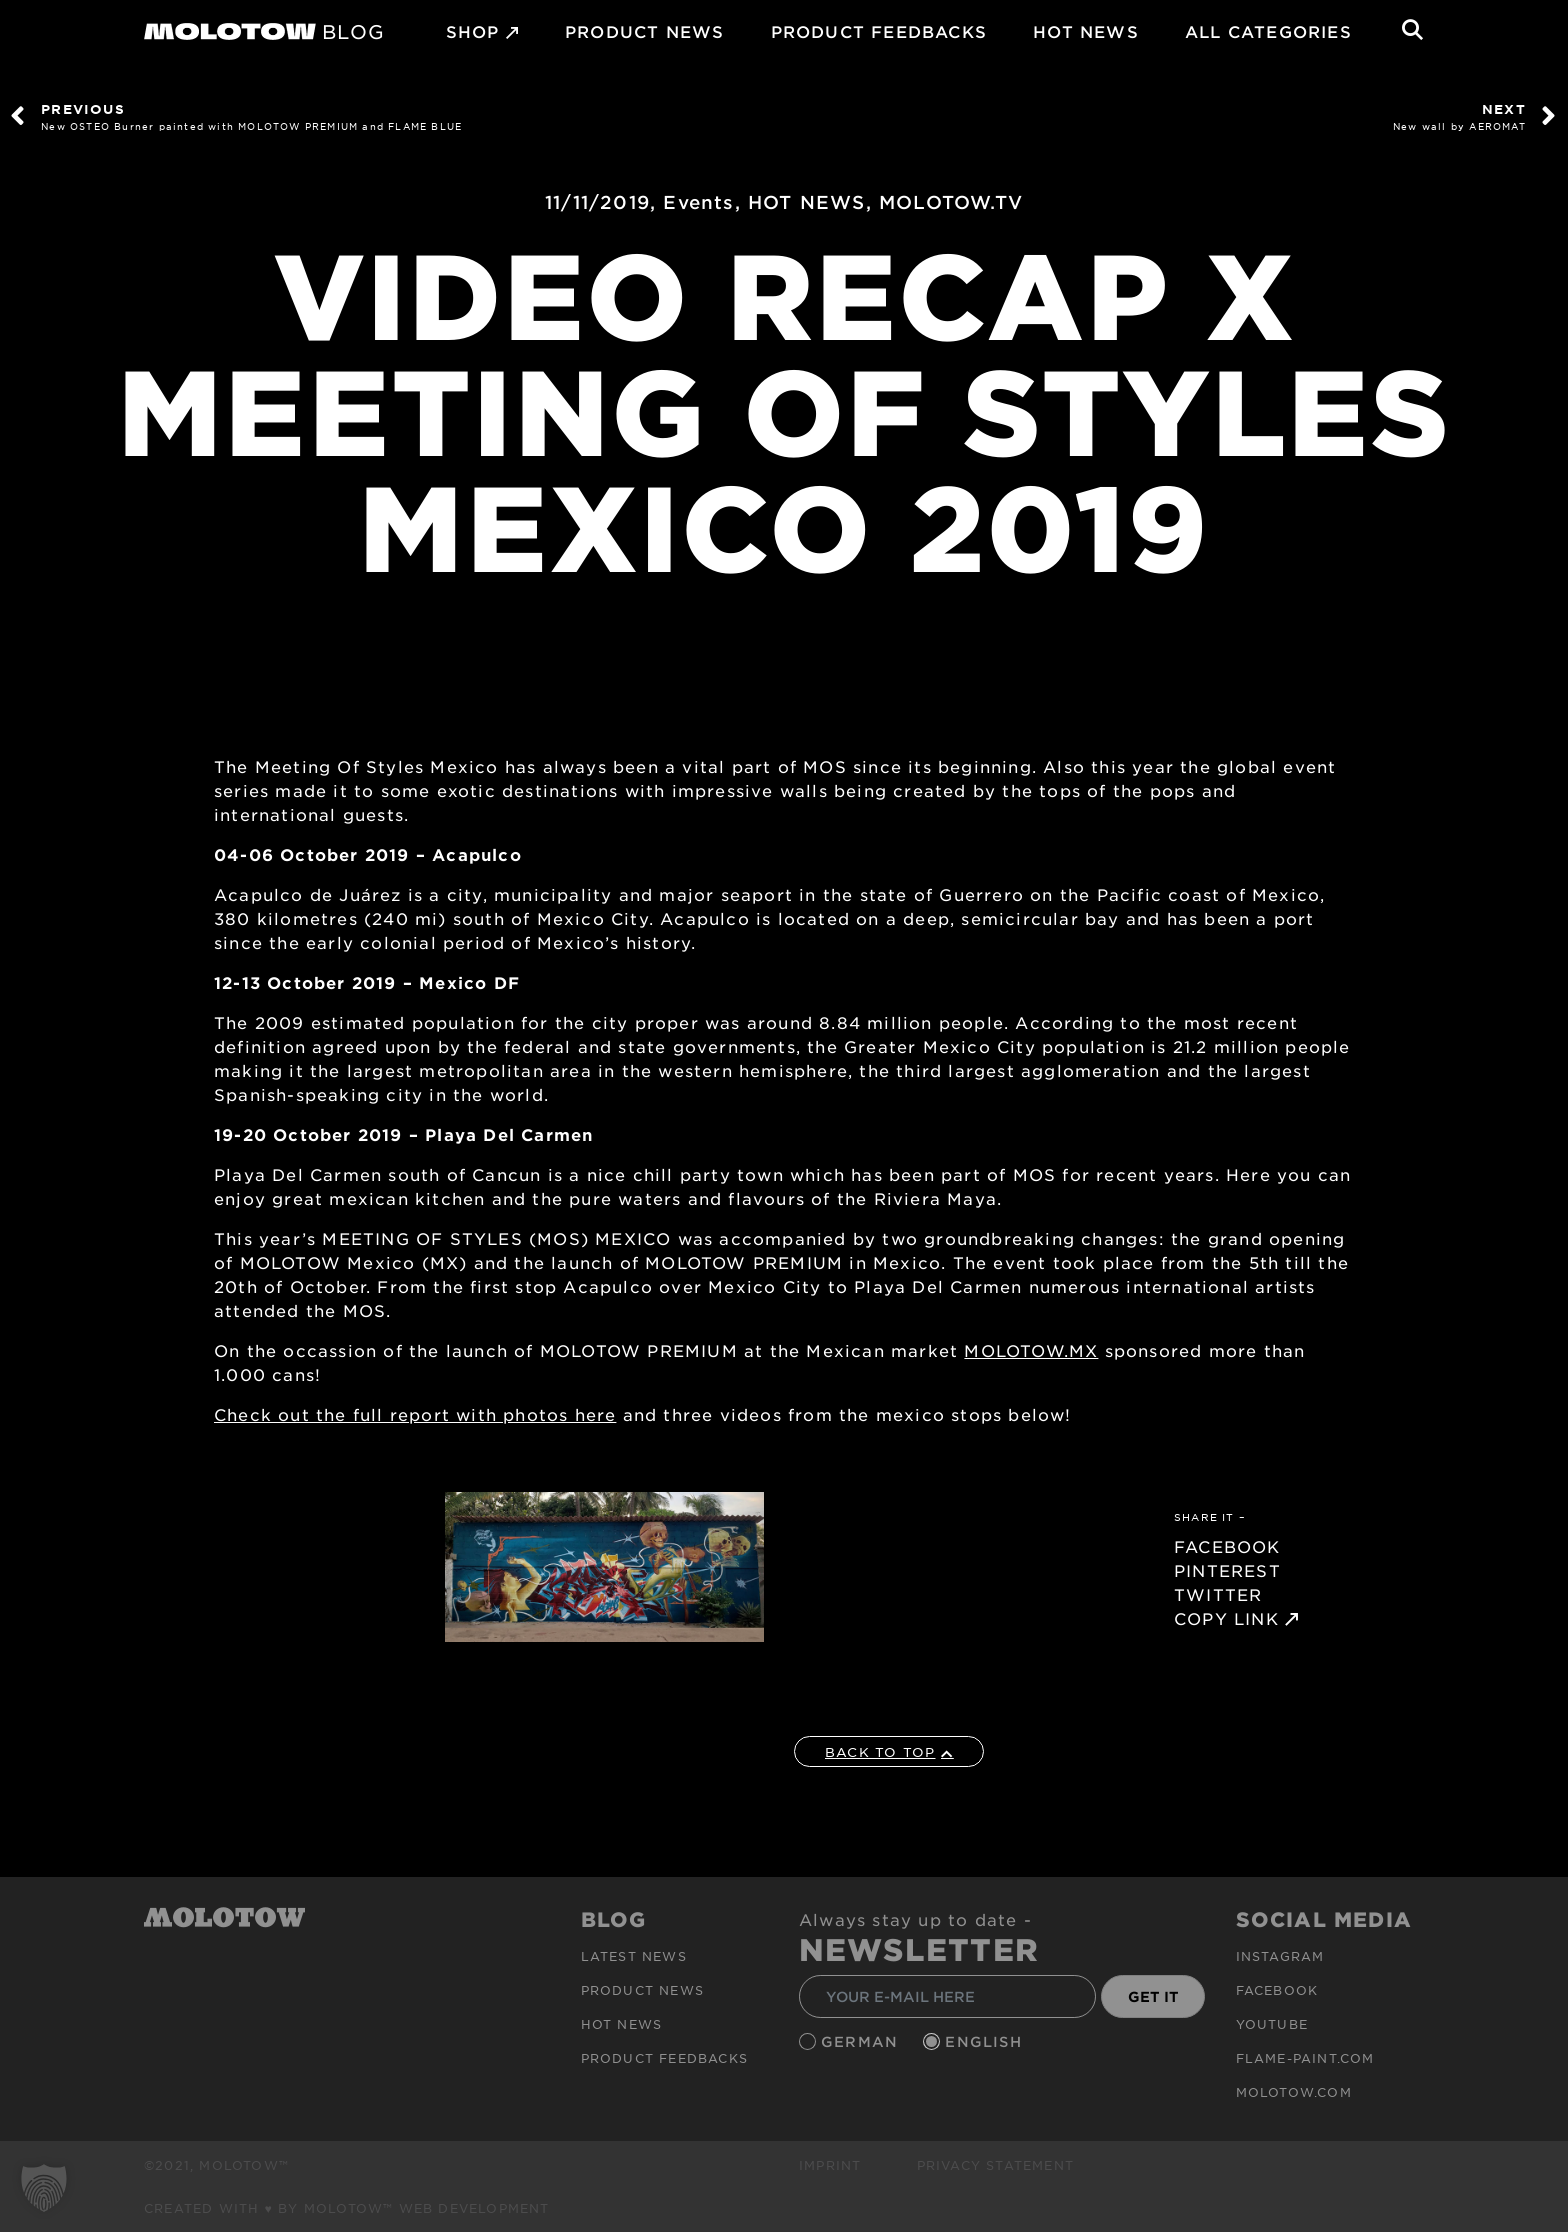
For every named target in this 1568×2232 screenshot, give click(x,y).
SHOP (473, 31)
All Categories (1268, 31)
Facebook (1277, 1990)
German (862, 2041)
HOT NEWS (1086, 31)
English (986, 2041)
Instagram (1280, 1956)
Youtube (1272, 2024)
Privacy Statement (995, 2165)
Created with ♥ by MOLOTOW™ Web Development (347, 2208)
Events (698, 202)
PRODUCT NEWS (644, 31)
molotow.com (1294, 2092)
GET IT (1153, 1996)
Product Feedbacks (879, 31)
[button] (44, 2188)
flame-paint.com (1305, 2058)
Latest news (634, 1956)
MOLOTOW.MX (1031, 1350)
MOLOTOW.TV (951, 202)
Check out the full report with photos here (415, 1414)
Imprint (830, 2165)
